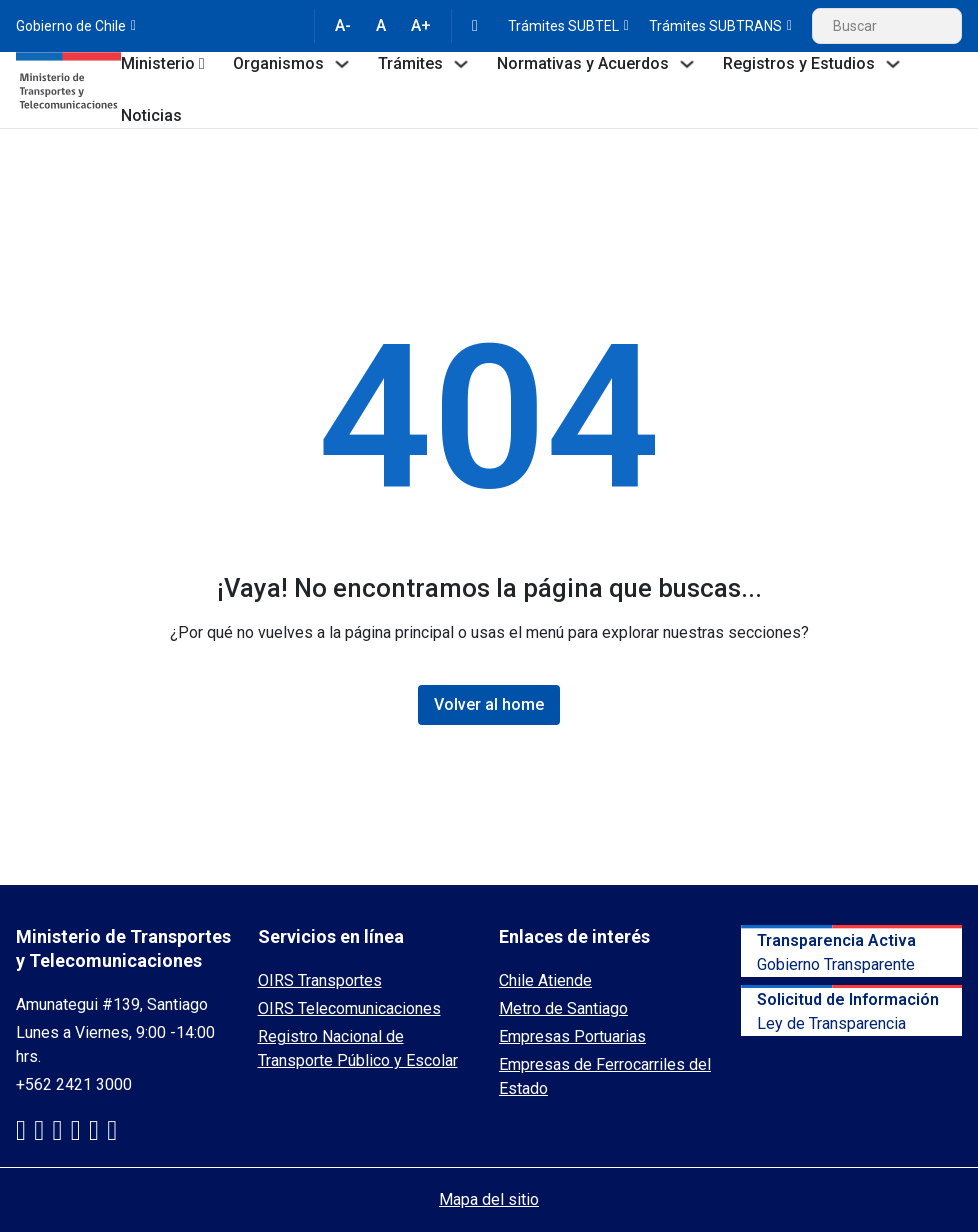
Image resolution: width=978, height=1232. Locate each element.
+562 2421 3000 (74, 1084)
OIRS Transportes (320, 980)
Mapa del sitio (489, 1199)
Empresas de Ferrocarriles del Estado (605, 1076)
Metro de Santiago (563, 1008)
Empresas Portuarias (572, 1036)
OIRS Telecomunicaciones (349, 1008)
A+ (421, 25)
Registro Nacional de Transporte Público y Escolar (358, 1048)
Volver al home (489, 704)
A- (343, 25)
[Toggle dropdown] (202, 64)
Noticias (151, 115)
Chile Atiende (545, 980)
